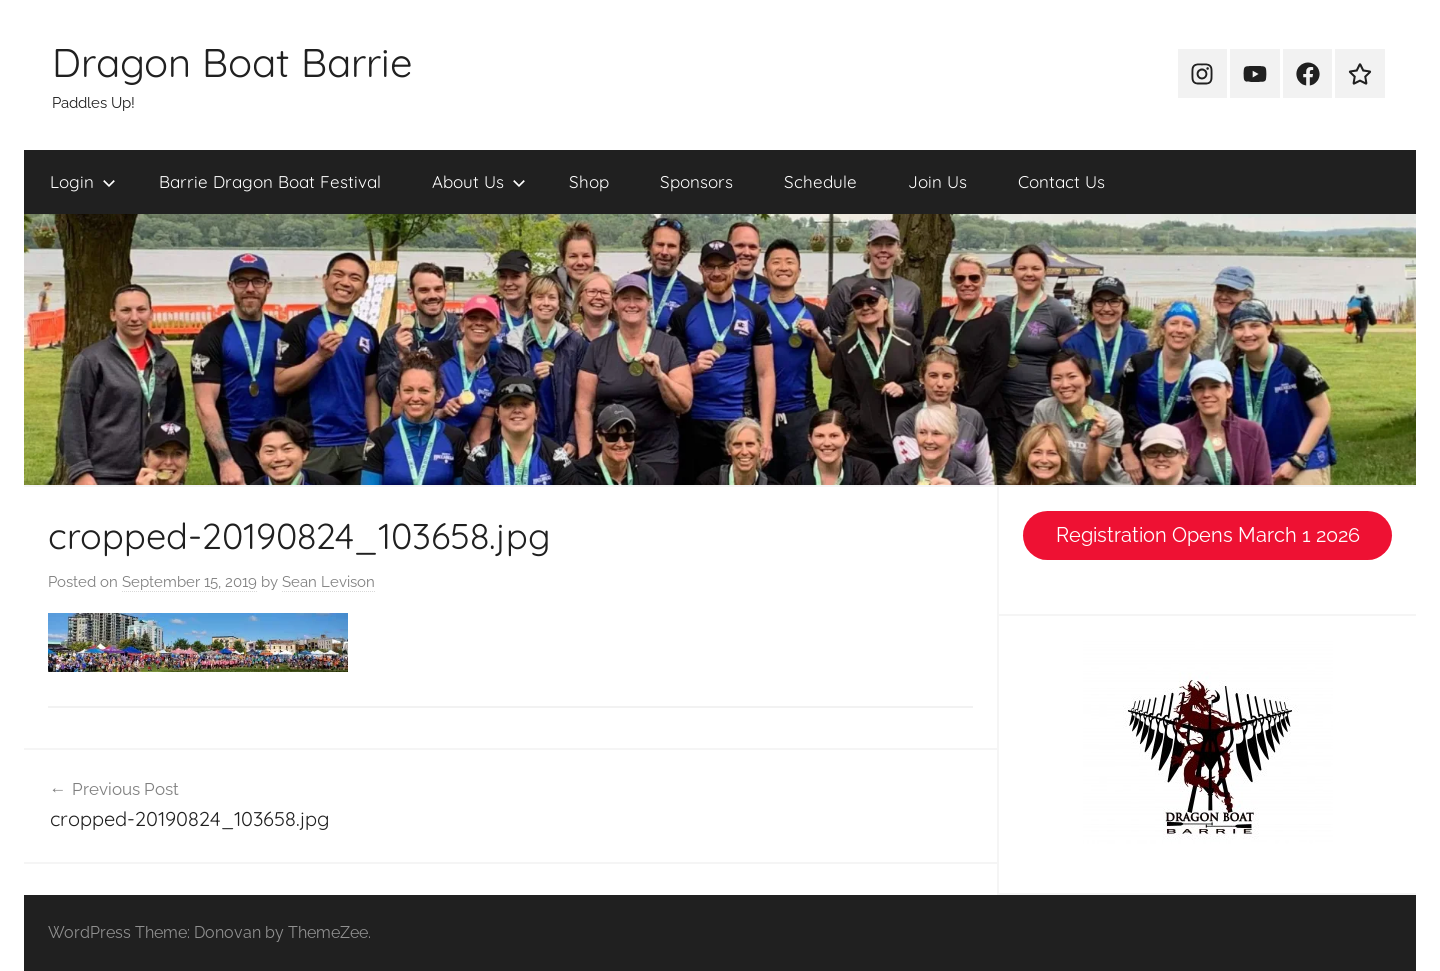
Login (83, 181)
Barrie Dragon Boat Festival (270, 181)
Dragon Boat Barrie (232, 62)
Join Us (937, 181)
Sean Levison (328, 582)
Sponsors (696, 181)
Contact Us (1061, 181)
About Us (479, 181)
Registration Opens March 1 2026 (1208, 535)
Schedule (820, 181)
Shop (589, 181)
